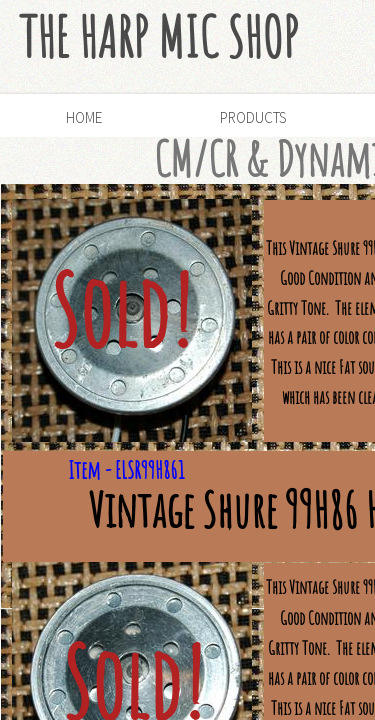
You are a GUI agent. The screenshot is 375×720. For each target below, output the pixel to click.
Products (253, 117)
